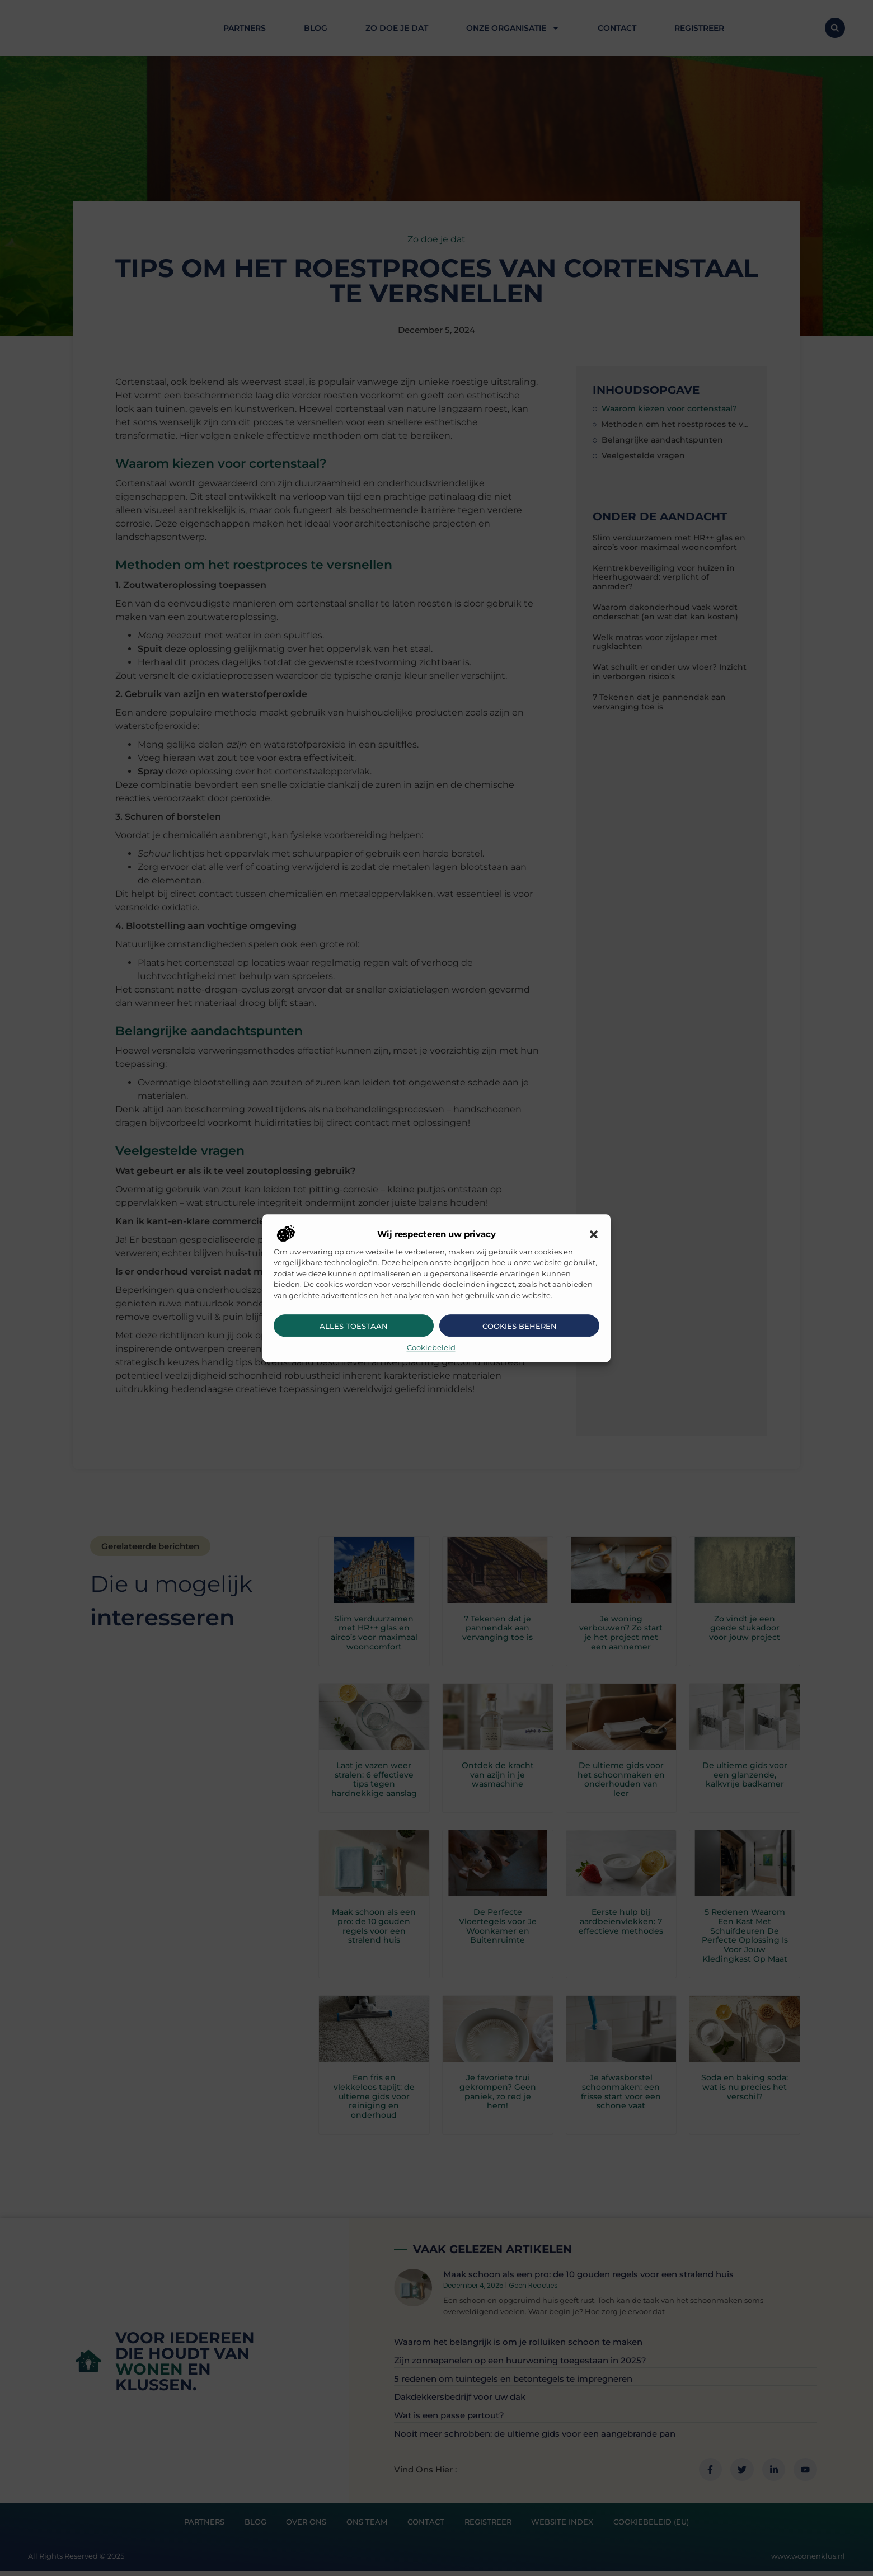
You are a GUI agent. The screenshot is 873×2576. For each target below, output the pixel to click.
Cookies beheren (519, 1326)
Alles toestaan (354, 1326)
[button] (593, 1234)
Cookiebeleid (431, 1347)
